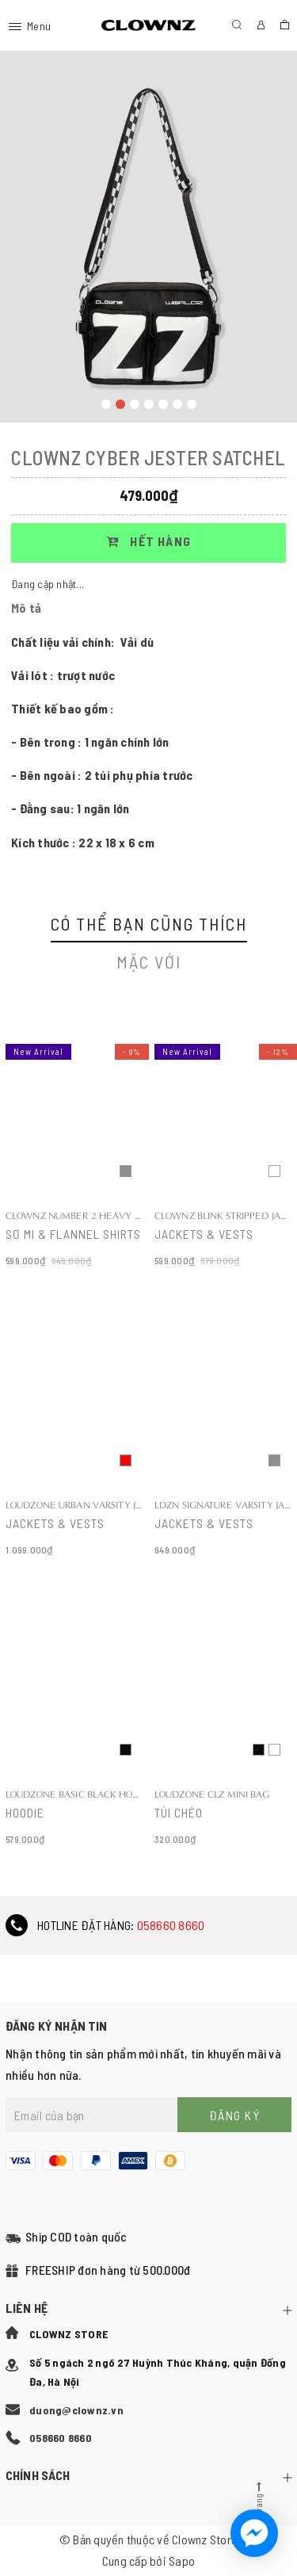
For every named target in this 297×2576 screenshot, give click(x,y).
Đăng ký (235, 2115)
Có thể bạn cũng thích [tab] (149, 923)
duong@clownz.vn (76, 2410)
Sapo (182, 2560)
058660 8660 (171, 1924)
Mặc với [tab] (148, 961)
